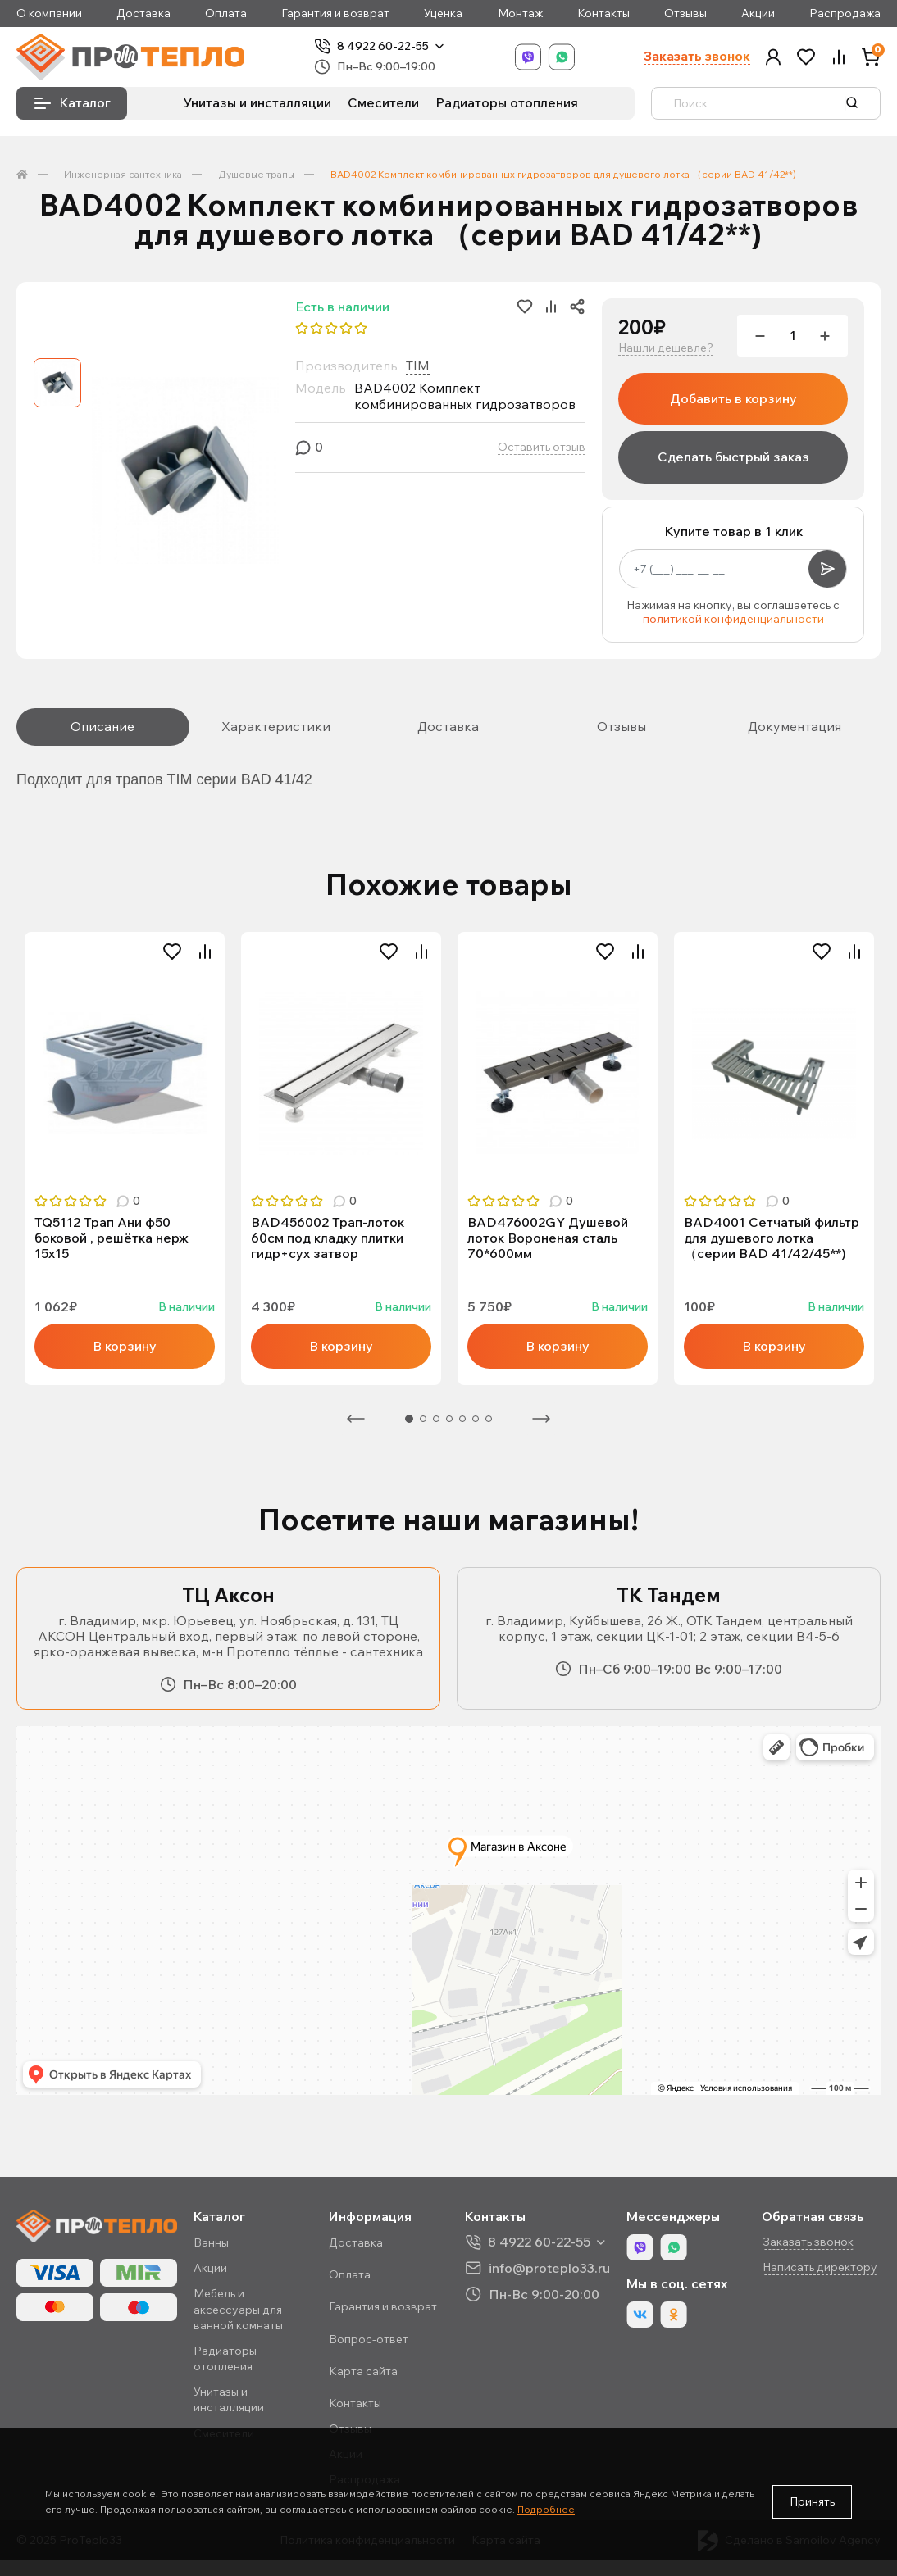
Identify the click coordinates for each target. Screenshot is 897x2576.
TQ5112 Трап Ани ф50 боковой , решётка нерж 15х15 (111, 1238)
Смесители (383, 102)
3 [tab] (436, 1418)
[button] (773, 57)
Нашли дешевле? (665, 348)
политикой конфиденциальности (733, 618)
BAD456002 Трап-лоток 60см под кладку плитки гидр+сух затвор (327, 1238)
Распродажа (845, 13)
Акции (758, 13)
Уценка (443, 13)
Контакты (603, 13)
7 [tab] (488, 1418)
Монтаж (520, 13)
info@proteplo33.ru (549, 2267)
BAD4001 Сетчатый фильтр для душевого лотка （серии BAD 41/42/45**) (771, 1238)
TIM (418, 365)
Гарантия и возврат (335, 13)
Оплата (226, 13)
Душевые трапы (256, 174)
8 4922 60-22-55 (383, 46)
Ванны (211, 2242)
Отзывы (685, 13)
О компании (49, 13)
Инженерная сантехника (123, 174)
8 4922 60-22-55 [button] (539, 2242)
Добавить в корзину (733, 398)
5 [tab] (462, 1418)
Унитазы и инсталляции (257, 102)
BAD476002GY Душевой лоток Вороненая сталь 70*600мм (547, 1238)
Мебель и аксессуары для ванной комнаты (238, 2309)
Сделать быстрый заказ (733, 456)
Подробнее (546, 2509)
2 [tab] (423, 1418)
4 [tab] (449, 1418)
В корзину (125, 1346)
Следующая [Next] (541, 1418)
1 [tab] (409, 1419)
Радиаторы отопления (506, 102)
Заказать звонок (697, 56)
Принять (812, 2501)
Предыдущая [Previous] (355, 1418)
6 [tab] (475, 1418)
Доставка (143, 13)
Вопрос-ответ (368, 2339)
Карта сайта (363, 2371)
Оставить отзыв (541, 447)
